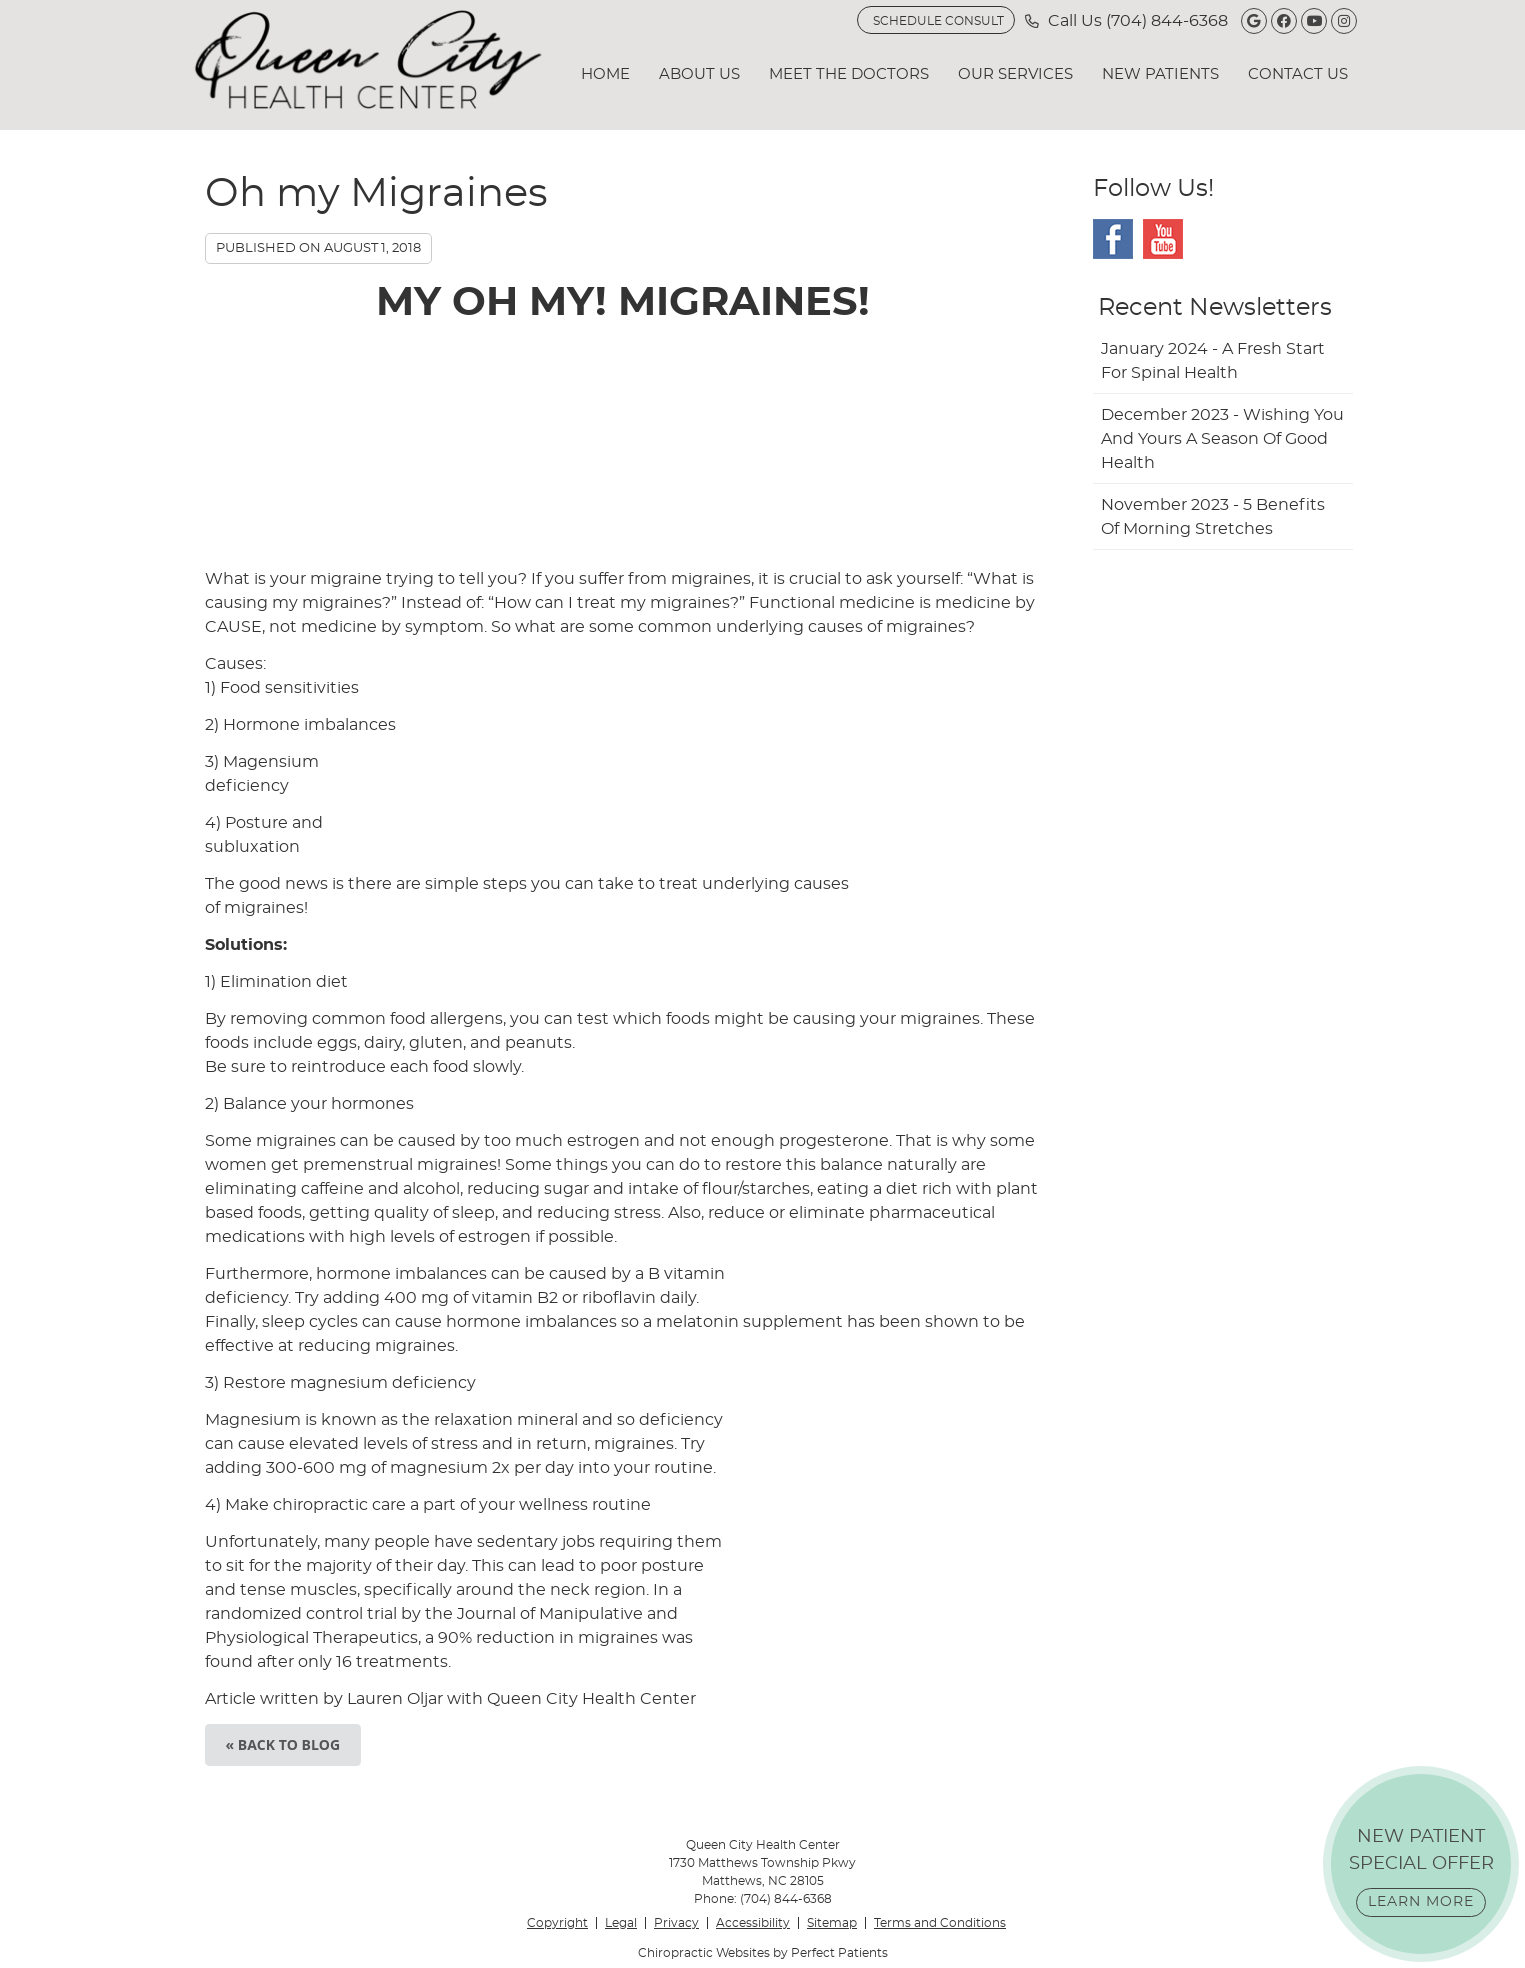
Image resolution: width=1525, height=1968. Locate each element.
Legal (621, 1923)
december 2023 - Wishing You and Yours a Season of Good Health (1222, 439)
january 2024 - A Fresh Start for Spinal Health (1213, 361)
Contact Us (1298, 74)
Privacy (676, 1923)
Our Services (1015, 74)
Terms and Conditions (940, 1923)
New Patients (1160, 74)
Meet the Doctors (849, 74)
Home (605, 74)
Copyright (557, 1923)
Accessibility (753, 1923)
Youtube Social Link (1163, 239)
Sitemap (832, 1923)
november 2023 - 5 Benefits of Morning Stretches (1213, 517)
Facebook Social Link (1113, 239)
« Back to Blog (283, 1744)
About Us (699, 74)
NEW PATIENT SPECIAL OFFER (1421, 1872)
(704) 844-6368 (1167, 21)
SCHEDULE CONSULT (938, 21)
